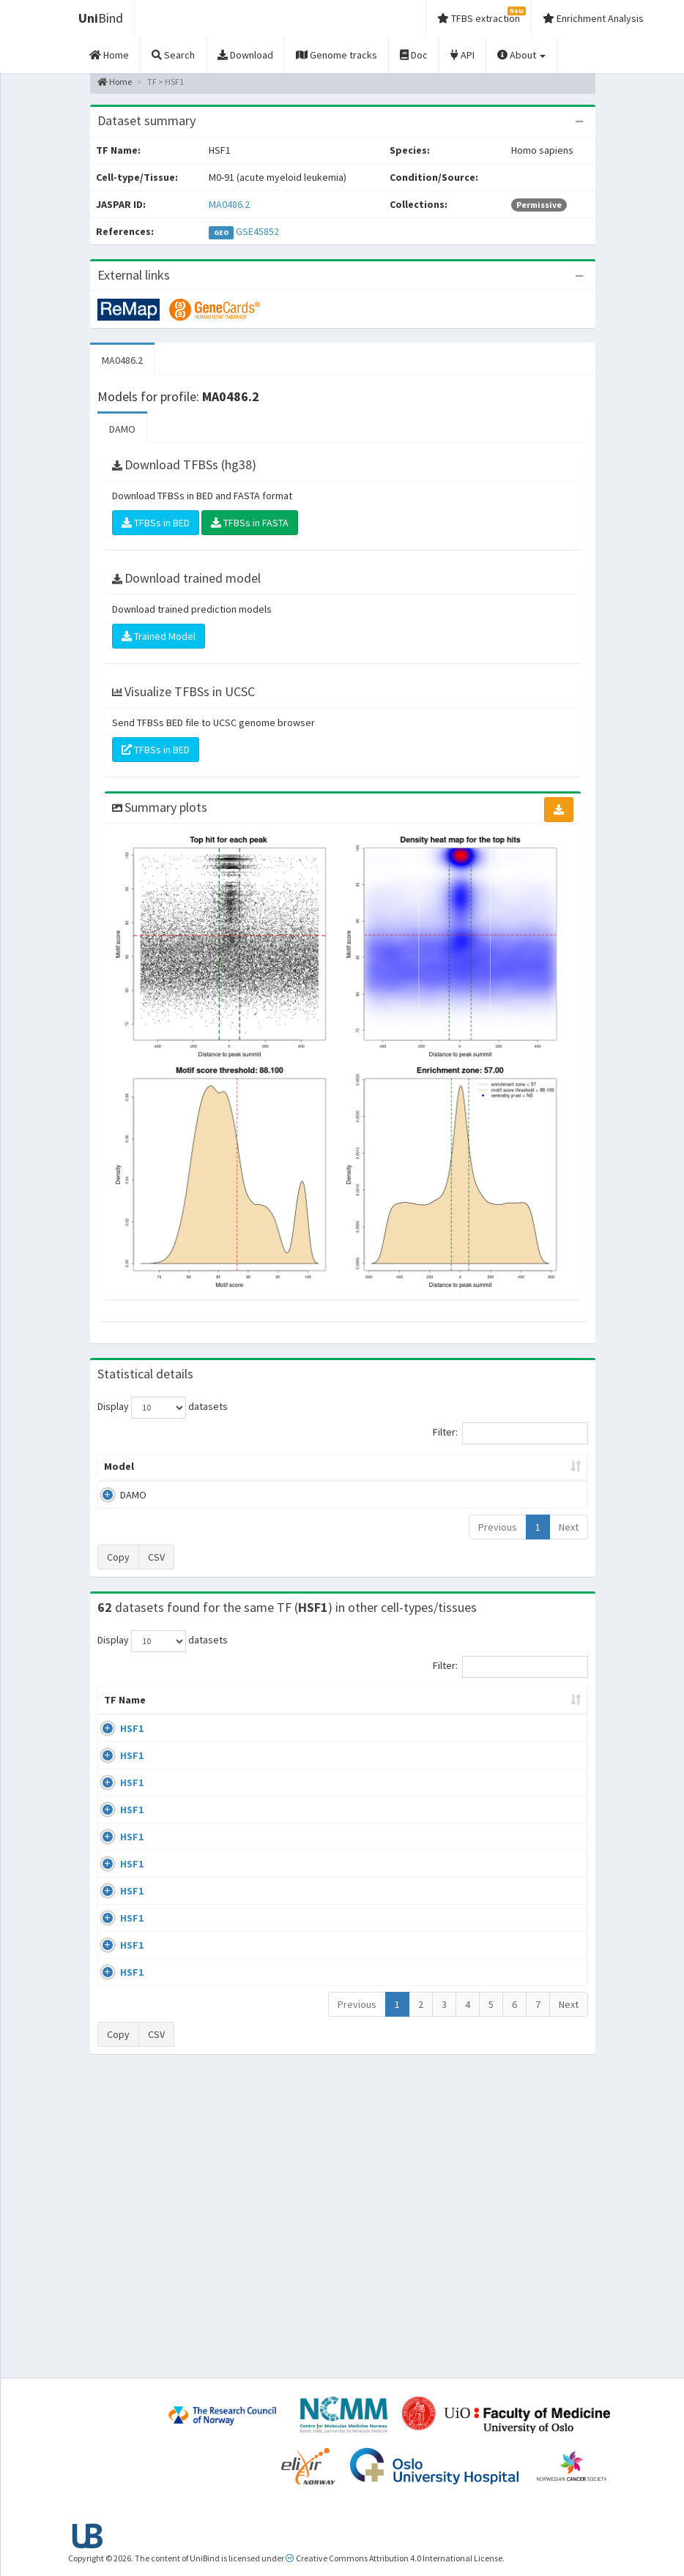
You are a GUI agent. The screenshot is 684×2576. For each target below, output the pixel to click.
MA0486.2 (229, 204)
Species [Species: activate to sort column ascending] (452, 1743)
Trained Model (159, 636)
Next (569, 1556)
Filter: (510, 1433)
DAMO (122, 429)
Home (114, 81)
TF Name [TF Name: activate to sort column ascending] (117, 1736)
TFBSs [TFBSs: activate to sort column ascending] (383, 1495)
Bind (100, 18)
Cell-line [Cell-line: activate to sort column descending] (179, 1743)
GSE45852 (257, 231)
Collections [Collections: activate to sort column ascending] (376, 1743)
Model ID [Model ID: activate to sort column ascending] (236, 1488)
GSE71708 (533, 2169)
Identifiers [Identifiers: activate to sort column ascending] (538, 1743)
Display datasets (162, 1408)
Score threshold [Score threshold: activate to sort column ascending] (451, 1488)
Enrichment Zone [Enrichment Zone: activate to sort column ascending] (308, 1488)
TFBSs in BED (156, 522)
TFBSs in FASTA (250, 522)
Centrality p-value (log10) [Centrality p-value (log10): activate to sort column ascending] (532, 1481)
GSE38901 (533, 1772)
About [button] (521, 54)
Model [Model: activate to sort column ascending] (119, 1495)
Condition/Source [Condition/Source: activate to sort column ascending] (277, 1743)
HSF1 (132, 1772)
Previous (497, 1556)
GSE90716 (533, 2112)
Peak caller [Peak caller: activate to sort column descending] (176, 1488)
